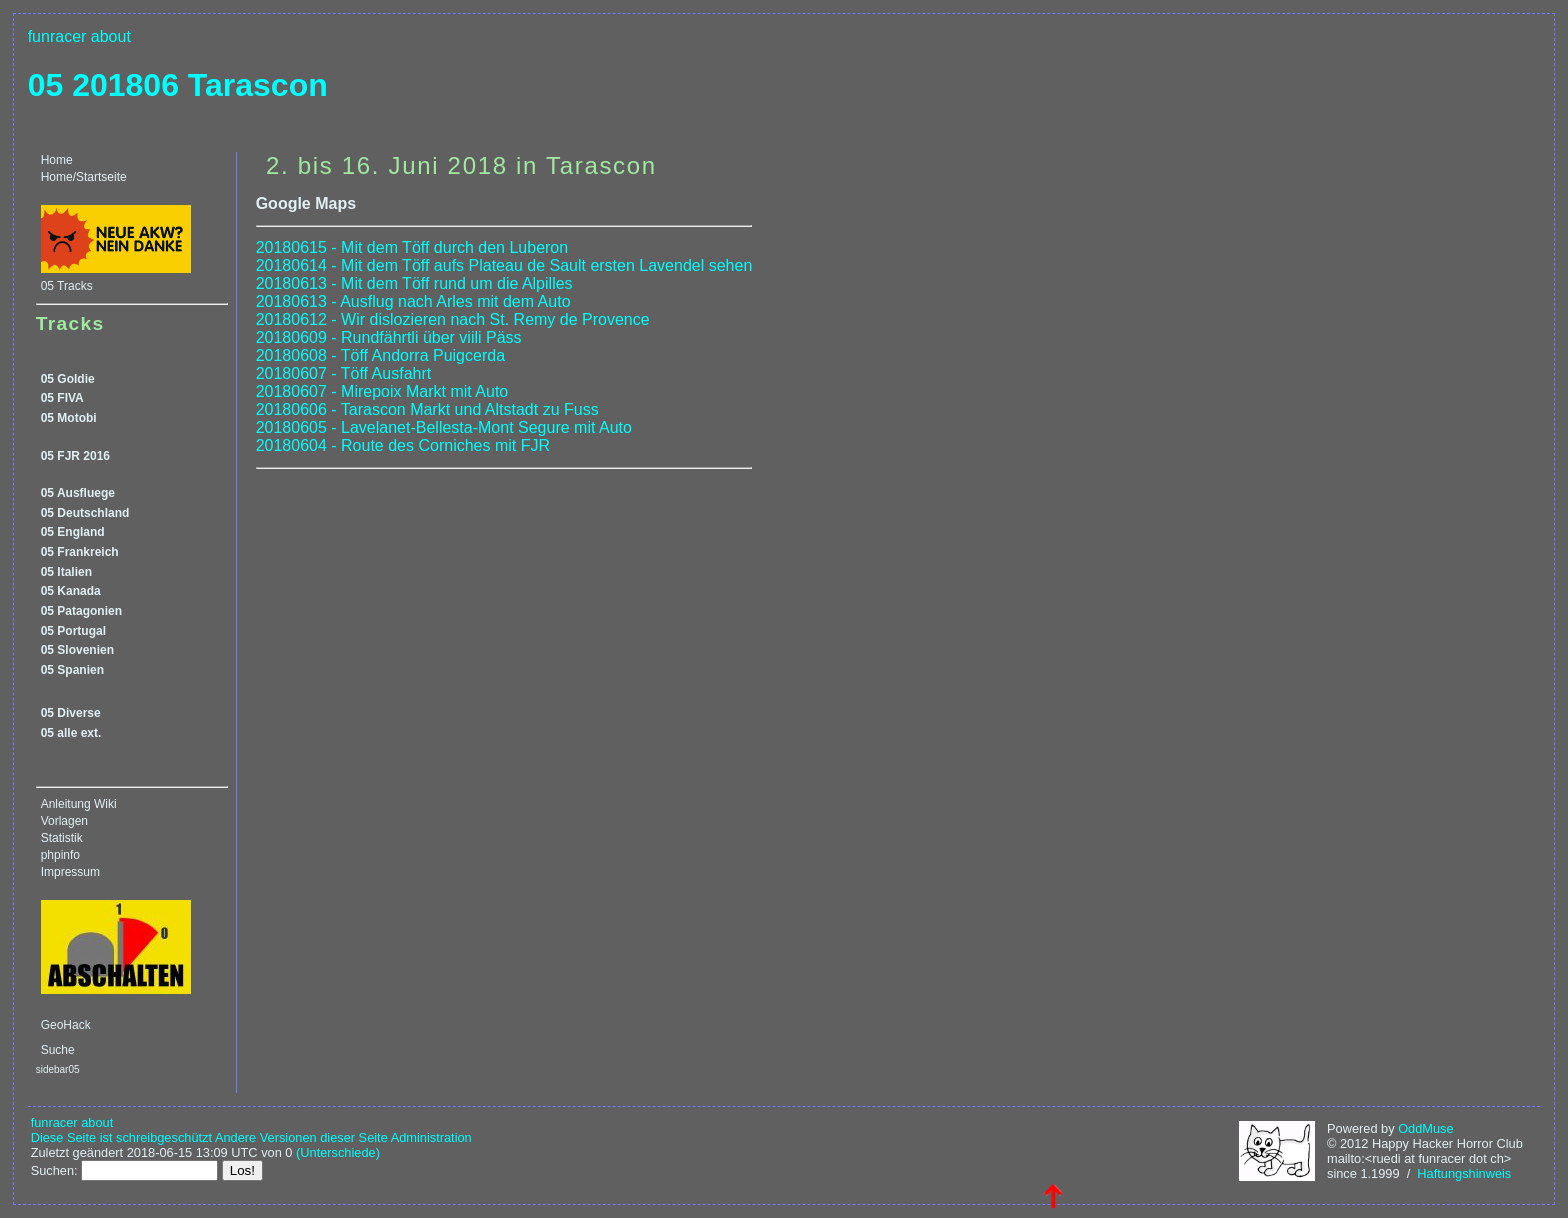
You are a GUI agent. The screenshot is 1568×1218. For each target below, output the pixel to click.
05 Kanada (71, 591)
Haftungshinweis (1464, 1173)
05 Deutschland (85, 513)
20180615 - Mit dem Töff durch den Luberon (412, 247)
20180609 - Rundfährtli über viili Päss (389, 337)
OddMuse (1425, 1128)
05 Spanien (72, 670)
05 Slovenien (77, 650)
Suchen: (54, 1170)
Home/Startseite (84, 177)
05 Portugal (73, 631)
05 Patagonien (81, 611)
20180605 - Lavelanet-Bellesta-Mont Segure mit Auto (444, 427)
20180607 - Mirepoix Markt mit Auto (382, 391)
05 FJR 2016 (75, 456)
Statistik (62, 838)
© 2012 (1347, 1143)
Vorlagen (64, 821)
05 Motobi (69, 418)
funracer (57, 36)
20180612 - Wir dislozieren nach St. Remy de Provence (453, 319)
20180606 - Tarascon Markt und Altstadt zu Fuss (427, 409)
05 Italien (66, 572)
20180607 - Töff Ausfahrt (344, 373)
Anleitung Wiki (79, 804)
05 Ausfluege (78, 493)
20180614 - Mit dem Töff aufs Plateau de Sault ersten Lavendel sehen (504, 265)
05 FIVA (62, 398)
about (111, 36)
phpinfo (60, 855)
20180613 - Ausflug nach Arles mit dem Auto (413, 301)
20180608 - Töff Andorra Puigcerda (380, 355)
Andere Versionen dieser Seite (301, 1137)
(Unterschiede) (338, 1152)
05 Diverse (71, 713)
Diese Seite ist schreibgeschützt (121, 1137)
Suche (58, 1050)
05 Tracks (67, 286)
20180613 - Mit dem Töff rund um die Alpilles (414, 283)
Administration (431, 1137)
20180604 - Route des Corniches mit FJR (403, 445)
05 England (73, 532)
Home (57, 160)
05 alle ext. (71, 733)
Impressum (70, 872)
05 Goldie (68, 379)
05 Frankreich (80, 552)
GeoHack (66, 1025)
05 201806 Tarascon (178, 85)
